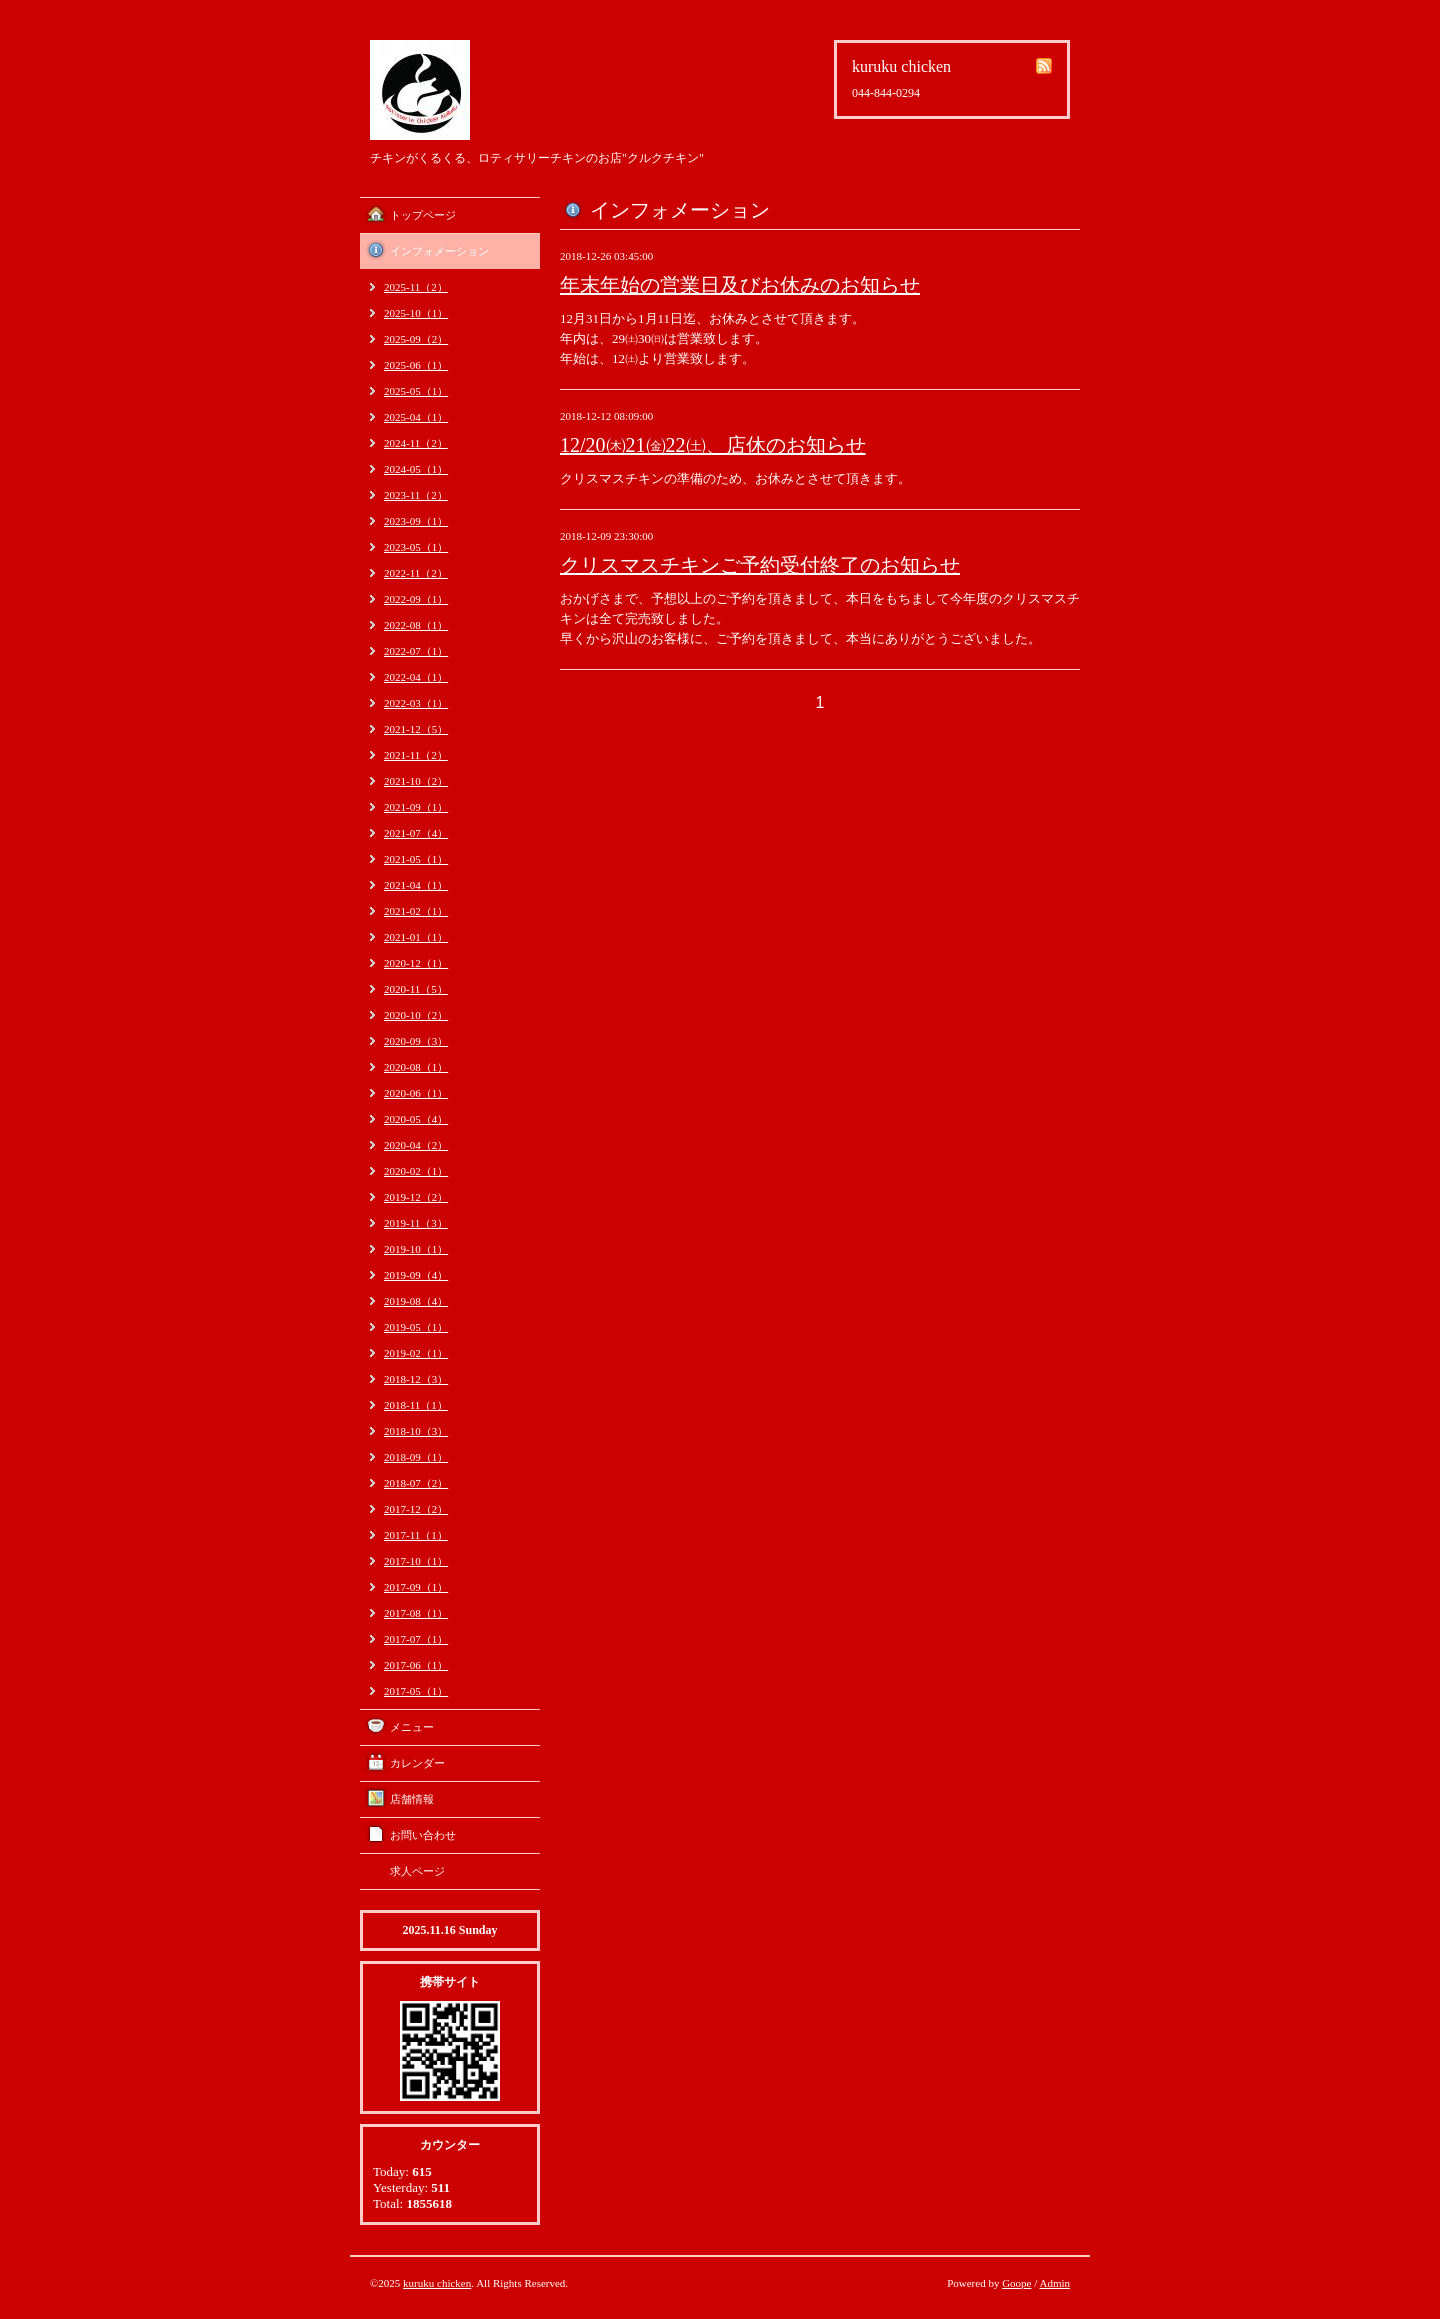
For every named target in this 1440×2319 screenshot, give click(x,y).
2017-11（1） (416, 1535)
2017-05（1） (416, 1691)
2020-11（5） (416, 989)
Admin (1054, 2283)
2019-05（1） (416, 1327)
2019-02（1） (416, 1353)
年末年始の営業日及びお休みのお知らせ (740, 285)
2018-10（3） (416, 1431)
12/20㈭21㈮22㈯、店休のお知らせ (713, 445)
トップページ (423, 215)
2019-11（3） (416, 1223)
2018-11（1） (416, 1405)
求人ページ (417, 1871)
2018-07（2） (416, 1483)
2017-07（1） (416, 1639)
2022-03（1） (416, 703)
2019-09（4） (416, 1275)
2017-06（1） (416, 1665)
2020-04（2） (416, 1145)
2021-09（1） (416, 807)
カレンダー (417, 1763)
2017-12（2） (416, 1509)
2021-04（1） (416, 885)
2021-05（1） (416, 859)
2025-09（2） (416, 339)
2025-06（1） (416, 365)
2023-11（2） (416, 495)
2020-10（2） (416, 1015)
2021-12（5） (416, 729)
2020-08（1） (416, 1067)
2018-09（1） (416, 1457)
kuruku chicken (437, 2283)
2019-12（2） (416, 1197)
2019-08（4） (416, 1301)
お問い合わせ (423, 1835)
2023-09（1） (416, 521)
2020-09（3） (416, 1041)
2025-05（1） (416, 391)
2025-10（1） (416, 313)
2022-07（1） (416, 651)
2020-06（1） (416, 1093)
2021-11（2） (416, 755)
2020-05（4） (416, 1119)
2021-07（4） (416, 833)
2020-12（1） (416, 963)
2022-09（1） (416, 599)
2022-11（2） (416, 573)
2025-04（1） (416, 417)
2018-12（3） (416, 1379)
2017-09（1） (416, 1587)
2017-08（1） (416, 1613)
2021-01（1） (416, 937)
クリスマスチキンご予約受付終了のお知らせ (760, 565)
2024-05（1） (416, 469)
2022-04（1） (416, 677)
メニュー (412, 1727)
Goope (1016, 2283)
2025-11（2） (416, 287)
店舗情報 (412, 1799)
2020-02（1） (416, 1171)
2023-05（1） (416, 547)
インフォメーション (439, 251)
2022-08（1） (416, 625)
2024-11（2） (416, 443)
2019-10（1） (416, 1249)
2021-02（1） (416, 911)
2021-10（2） (416, 781)
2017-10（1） (416, 1561)
